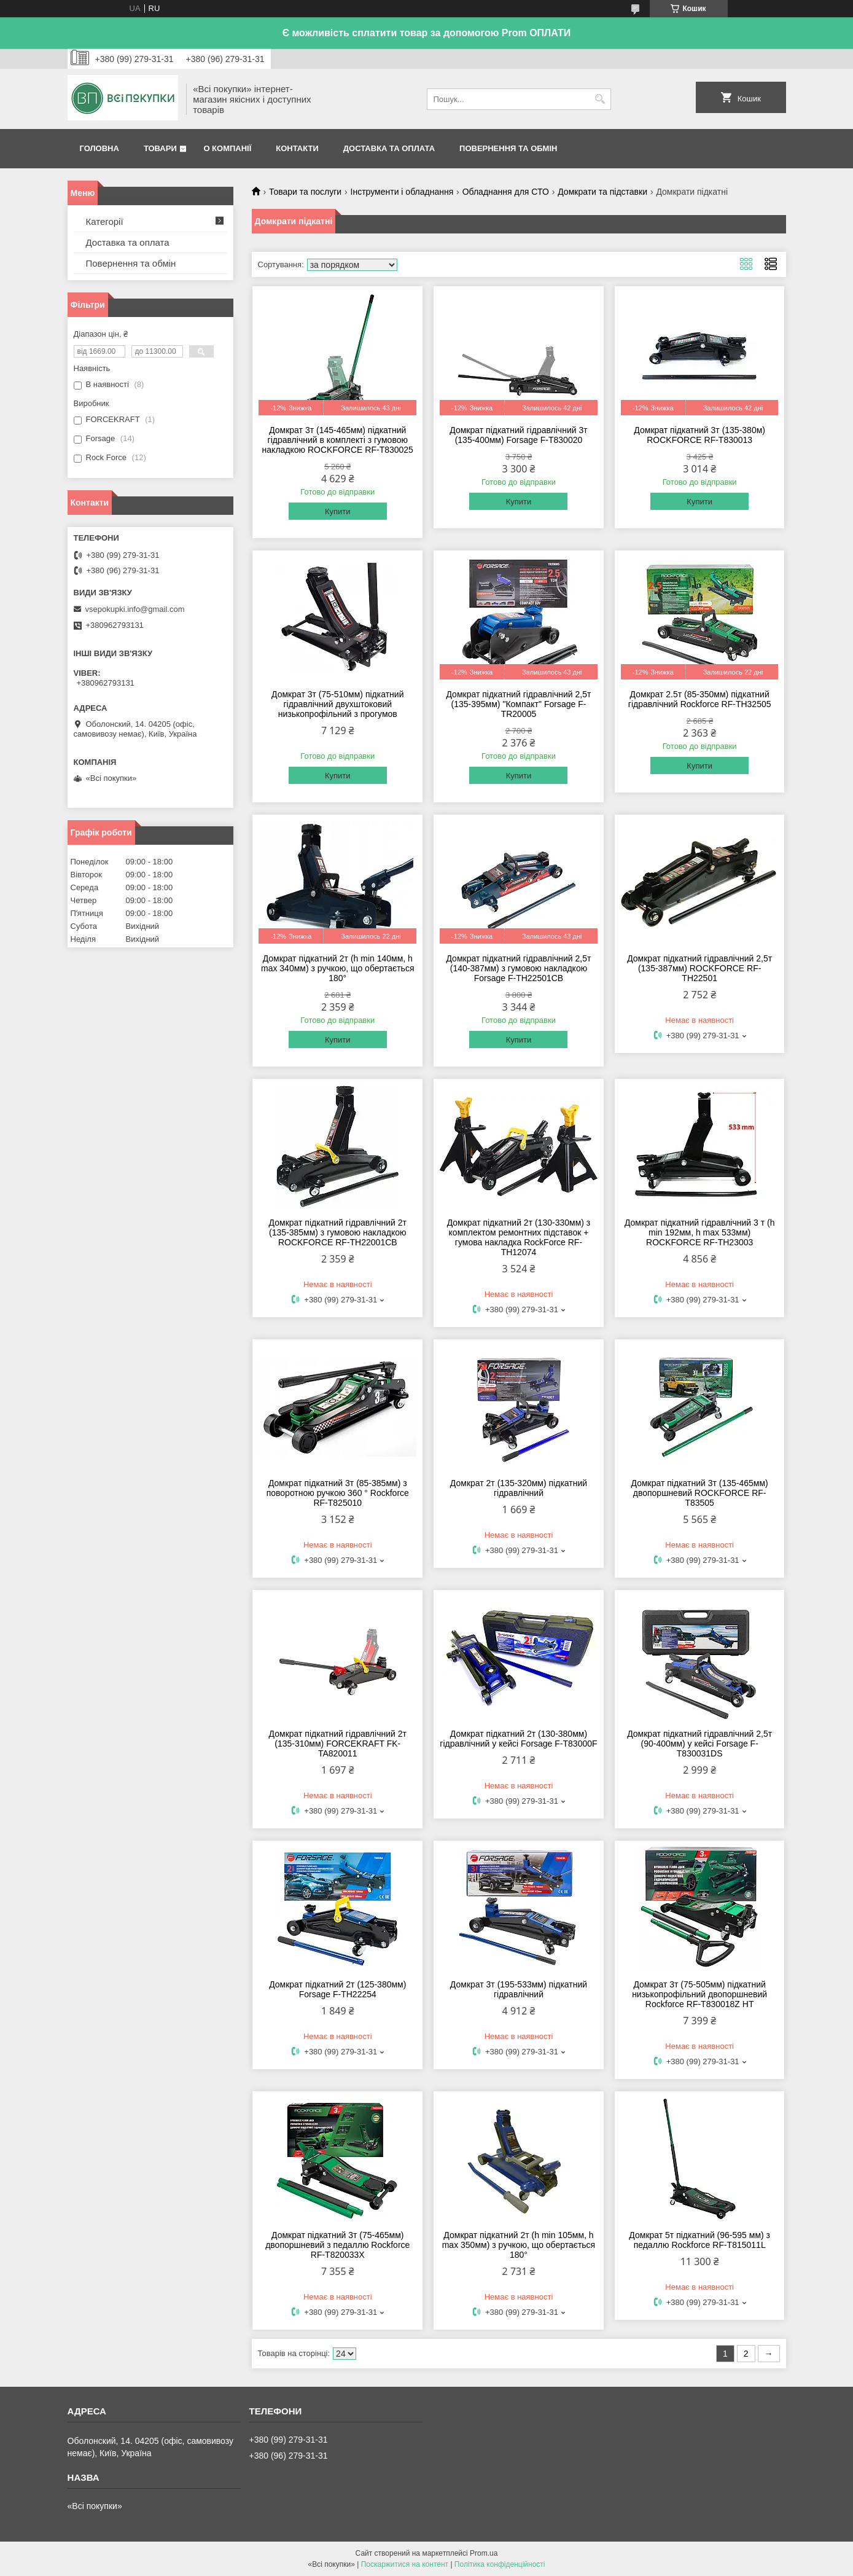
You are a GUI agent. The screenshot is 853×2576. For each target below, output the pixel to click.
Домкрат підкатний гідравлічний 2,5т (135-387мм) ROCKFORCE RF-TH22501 (699, 968)
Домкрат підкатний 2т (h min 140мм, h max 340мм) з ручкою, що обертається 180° (338, 968)
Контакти (297, 148)
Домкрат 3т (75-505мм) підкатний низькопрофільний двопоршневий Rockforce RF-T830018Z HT (699, 1994)
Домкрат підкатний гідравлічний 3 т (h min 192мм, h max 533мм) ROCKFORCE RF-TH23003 (700, 1232)
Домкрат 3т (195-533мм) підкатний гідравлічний (518, 1989)
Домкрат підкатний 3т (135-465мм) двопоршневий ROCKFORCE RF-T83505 (699, 1493)
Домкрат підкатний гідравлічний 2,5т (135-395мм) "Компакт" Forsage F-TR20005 (518, 704)
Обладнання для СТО (505, 192)
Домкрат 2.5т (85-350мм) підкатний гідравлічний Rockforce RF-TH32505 (699, 699)
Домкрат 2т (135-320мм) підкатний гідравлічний (518, 1488)
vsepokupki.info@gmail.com (135, 609)
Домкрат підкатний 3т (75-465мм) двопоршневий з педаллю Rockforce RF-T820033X (337, 2245)
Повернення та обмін (508, 148)
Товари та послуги (305, 192)
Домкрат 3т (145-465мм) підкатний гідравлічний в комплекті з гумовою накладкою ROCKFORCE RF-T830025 (337, 440)
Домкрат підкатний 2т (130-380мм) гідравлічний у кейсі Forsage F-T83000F (518, 1738)
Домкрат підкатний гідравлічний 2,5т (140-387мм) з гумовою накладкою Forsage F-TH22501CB (518, 968)
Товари (160, 148)
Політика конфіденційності (499, 2564)
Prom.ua (483, 2553)
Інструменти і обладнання (402, 192)
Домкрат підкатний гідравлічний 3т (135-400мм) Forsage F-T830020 (518, 435)
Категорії (104, 221)
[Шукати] (600, 99)
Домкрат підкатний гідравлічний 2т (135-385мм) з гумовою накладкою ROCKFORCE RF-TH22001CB (338, 1232)
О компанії (227, 148)
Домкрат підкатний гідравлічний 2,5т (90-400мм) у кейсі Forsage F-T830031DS (699, 1743)
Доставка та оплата (389, 148)
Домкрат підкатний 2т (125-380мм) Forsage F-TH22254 (337, 1989)
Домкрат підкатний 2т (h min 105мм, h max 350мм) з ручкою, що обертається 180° (519, 2245)
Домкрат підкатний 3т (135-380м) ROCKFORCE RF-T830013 (699, 435)
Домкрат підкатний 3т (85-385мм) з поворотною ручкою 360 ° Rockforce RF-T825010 (338, 1493)
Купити (338, 511)
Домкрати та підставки (602, 192)
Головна (99, 148)
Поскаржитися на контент (404, 2564)
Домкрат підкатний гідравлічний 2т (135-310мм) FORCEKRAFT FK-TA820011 (338, 1743)
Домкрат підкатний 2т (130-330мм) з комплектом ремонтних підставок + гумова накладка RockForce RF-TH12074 (519, 1237)
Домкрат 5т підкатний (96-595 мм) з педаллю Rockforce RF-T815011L (699, 2240)
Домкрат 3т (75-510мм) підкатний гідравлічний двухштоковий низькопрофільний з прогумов (337, 704)
